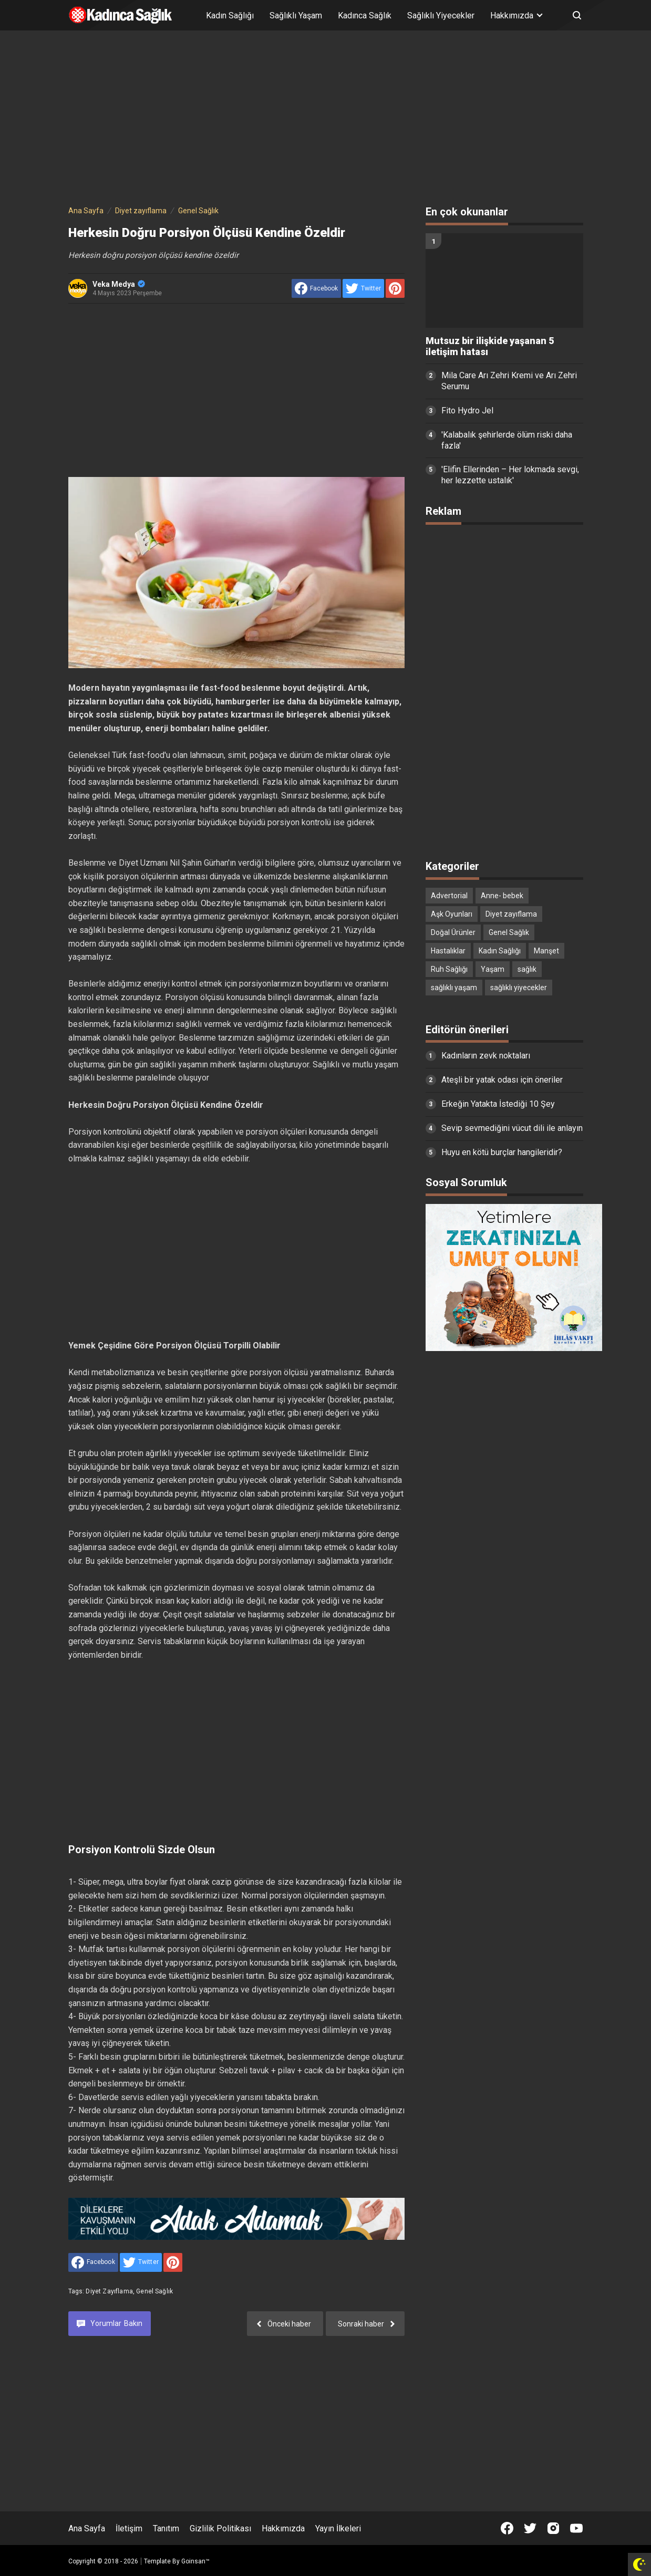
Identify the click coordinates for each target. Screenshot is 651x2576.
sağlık (527, 969)
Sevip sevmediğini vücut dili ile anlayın (512, 1128)
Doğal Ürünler (453, 932)
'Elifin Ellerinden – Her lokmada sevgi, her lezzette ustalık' (510, 474)
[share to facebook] (316, 288)
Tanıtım (166, 2528)
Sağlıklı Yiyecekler (440, 15)
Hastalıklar (448, 951)
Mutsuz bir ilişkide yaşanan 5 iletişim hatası (490, 346)
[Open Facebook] (507, 2528)
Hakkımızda (283, 2528)
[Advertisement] (325, 119)
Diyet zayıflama (109, 2291)
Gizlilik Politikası (220, 2528)
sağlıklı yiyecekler (518, 987)
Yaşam (492, 969)
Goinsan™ (195, 2561)
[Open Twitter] (530, 2528)
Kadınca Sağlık (364, 15)
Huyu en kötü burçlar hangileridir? (501, 1152)
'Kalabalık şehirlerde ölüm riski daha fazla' (506, 440)
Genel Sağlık (154, 2291)
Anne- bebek (502, 895)
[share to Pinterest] (395, 288)
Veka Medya (118, 284)
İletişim (129, 2528)
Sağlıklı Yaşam (296, 15)
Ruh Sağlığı (449, 969)
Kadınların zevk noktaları (485, 1056)
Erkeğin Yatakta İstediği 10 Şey (498, 1104)
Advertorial (449, 895)
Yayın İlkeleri (338, 2528)
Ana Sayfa (86, 2528)
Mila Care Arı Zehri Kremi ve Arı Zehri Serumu (509, 380)
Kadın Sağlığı (230, 15)
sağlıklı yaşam (454, 987)
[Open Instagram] (553, 2528)
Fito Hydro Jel (467, 411)
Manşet (546, 951)
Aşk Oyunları (451, 914)
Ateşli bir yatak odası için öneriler (502, 1080)
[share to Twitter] (363, 288)
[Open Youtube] (576, 2528)
